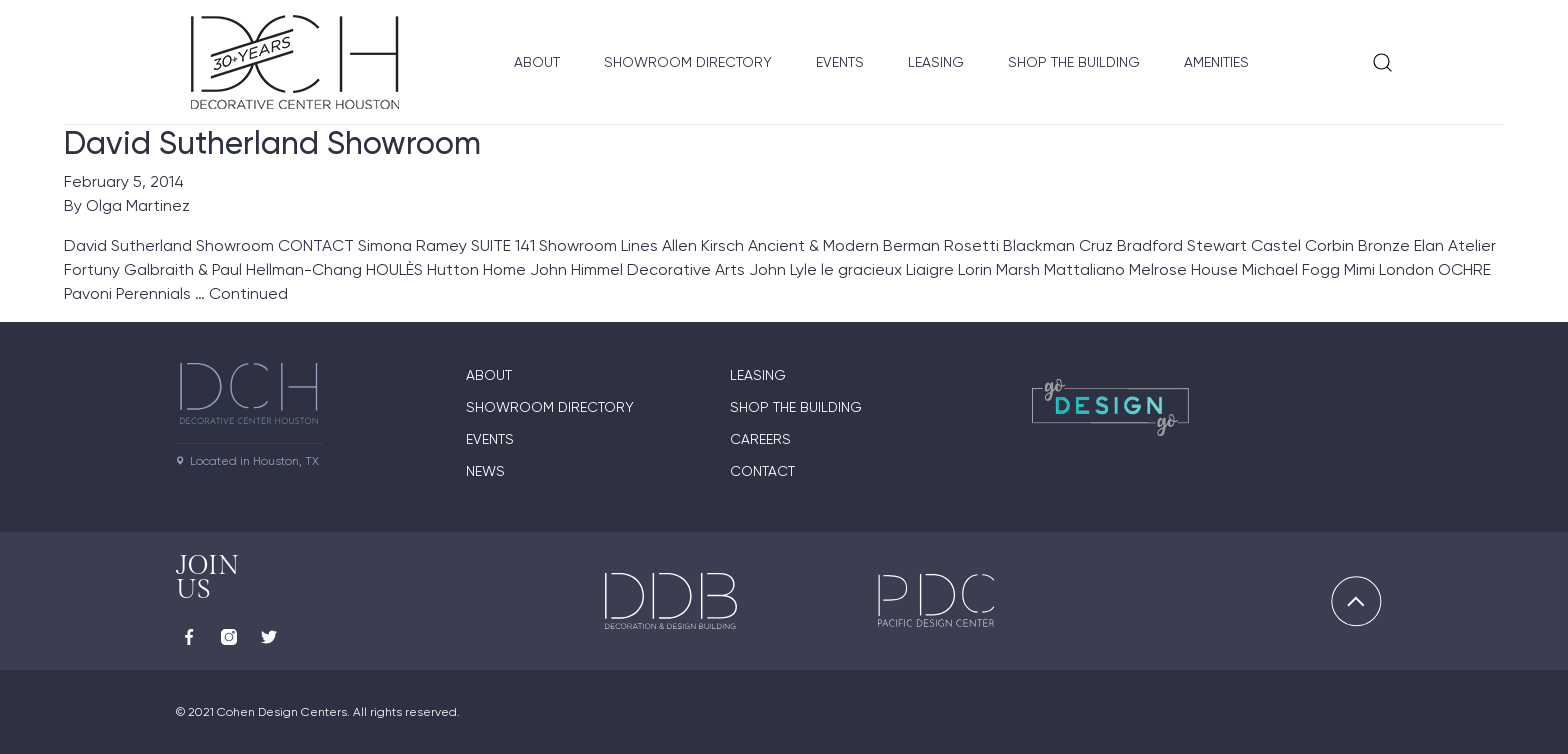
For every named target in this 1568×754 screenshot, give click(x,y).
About (537, 62)
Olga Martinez (138, 205)
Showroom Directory (688, 62)
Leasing (936, 62)
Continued (248, 293)
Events (840, 62)
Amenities (1216, 62)
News (485, 471)
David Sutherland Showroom (272, 143)
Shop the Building (1074, 62)
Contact (762, 471)
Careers (760, 439)
